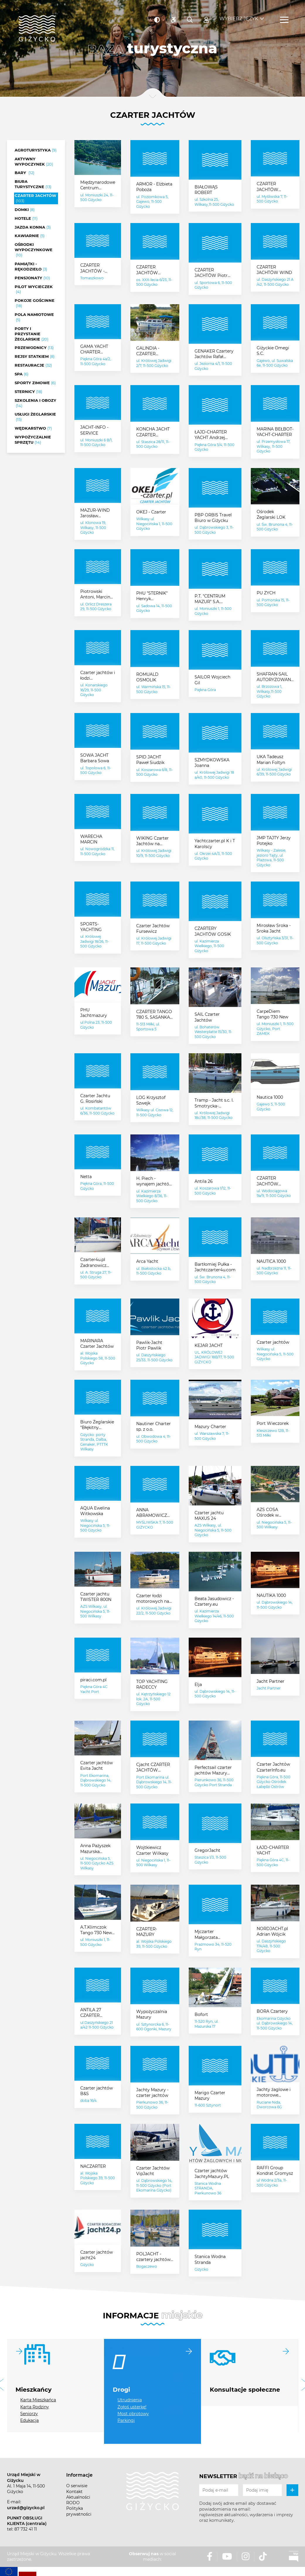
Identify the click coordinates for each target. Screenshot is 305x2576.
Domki (25, 209)
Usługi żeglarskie (35, 417)
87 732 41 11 (25, 2529)
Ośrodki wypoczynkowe (33, 250)
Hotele (26, 218)
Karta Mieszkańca (38, 2400)
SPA (21, 374)
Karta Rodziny (34, 2407)
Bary (24, 173)
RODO (73, 2502)
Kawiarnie (30, 236)
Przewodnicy (34, 348)
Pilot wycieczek (34, 289)
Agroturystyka (36, 150)
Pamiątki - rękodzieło (31, 266)
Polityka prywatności (78, 2511)
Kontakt (74, 2491)
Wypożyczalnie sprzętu (33, 440)
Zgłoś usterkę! (131, 2407)
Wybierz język (238, 15)
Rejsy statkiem (34, 356)
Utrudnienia (129, 2400)
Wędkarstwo (33, 428)
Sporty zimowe (35, 383)
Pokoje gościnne (34, 303)
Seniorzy (29, 2413)
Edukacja (29, 2420)
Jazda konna (33, 227)
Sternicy (28, 391)
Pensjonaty (32, 278)
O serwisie (76, 2485)
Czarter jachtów (35, 198)
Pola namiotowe (34, 317)
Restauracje (33, 365)
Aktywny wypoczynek (34, 161)
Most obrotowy (133, 2413)
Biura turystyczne (33, 184)
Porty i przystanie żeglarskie (31, 334)
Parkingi (126, 2420)
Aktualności (78, 2497)
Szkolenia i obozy (35, 403)
